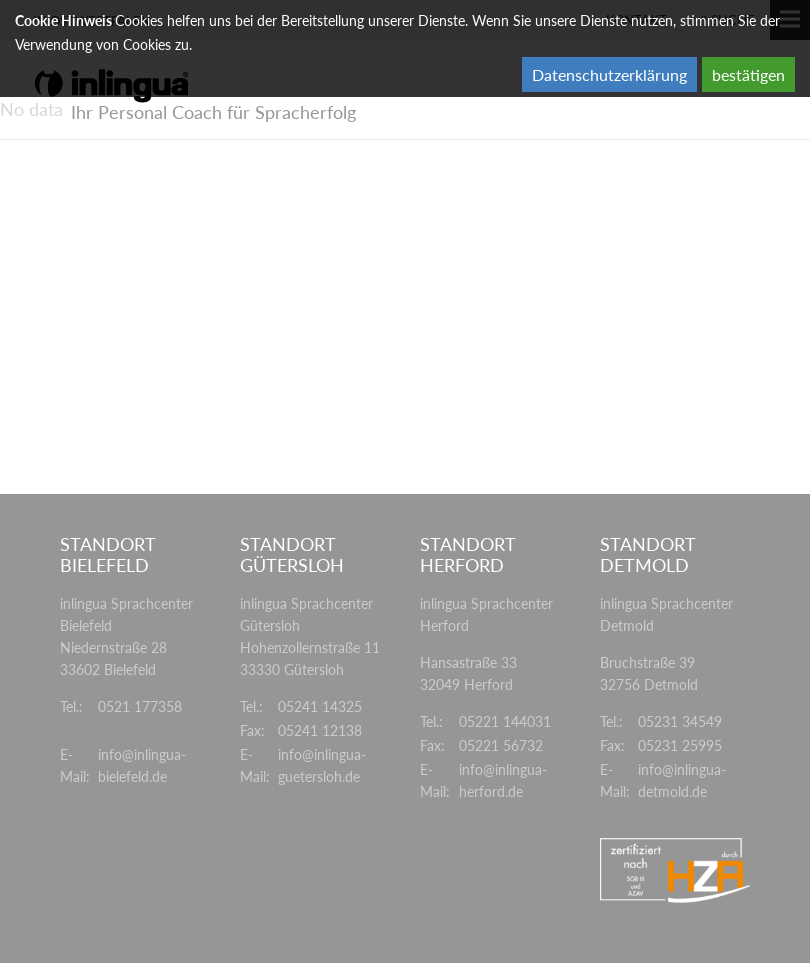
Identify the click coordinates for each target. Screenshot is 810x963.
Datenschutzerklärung (609, 74)
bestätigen (748, 74)
